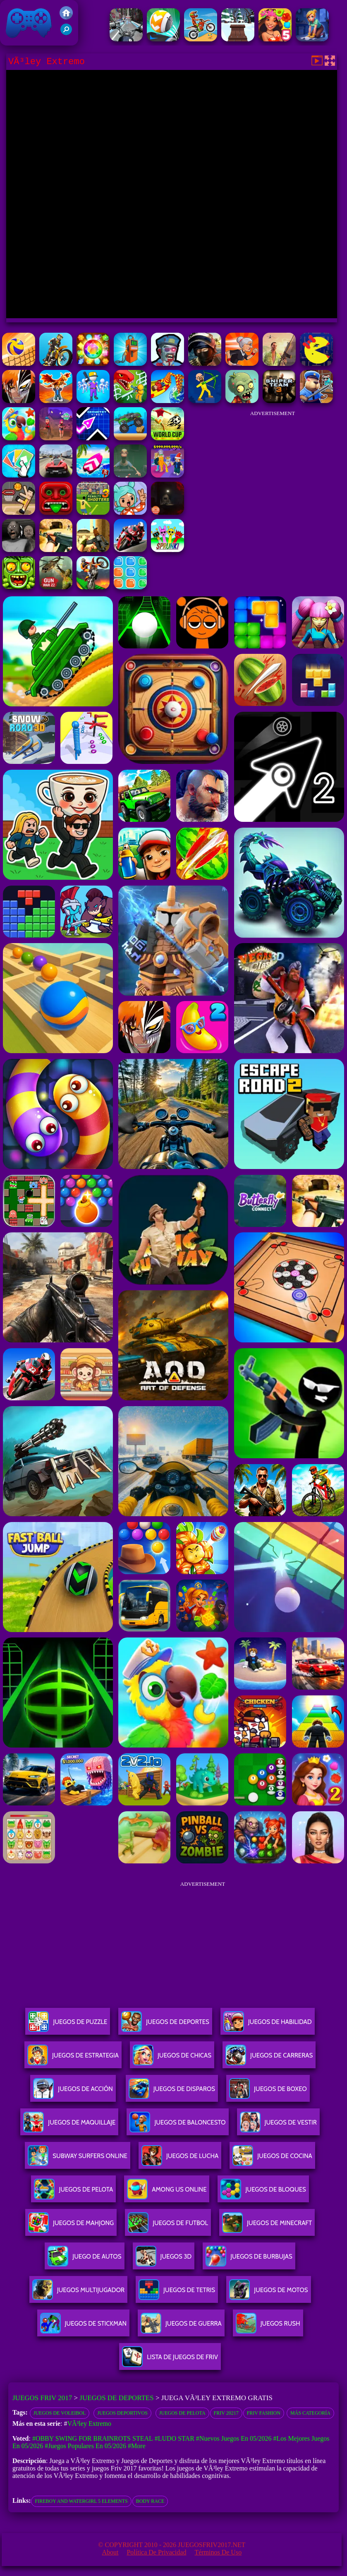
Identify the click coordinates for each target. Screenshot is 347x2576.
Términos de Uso (218, 2552)
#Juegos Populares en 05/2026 (85, 2445)
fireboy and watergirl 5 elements (81, 2501)
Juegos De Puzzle (67, 2025)
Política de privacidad (156, 2552)
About (110, 2552)
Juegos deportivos (122, 2413)
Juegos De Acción (72, 2092)
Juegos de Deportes (116, 2398)
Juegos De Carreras (269, 2058)
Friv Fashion (263, 2413)
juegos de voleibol (60, 2413)
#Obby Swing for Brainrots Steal (92, 2438)
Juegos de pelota (182, 2413)
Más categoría (310, 2413)
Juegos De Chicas (172, 2058)
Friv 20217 (226, 2413)
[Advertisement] (272, 473)
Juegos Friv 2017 (29, 22)
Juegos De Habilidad (267, 2025)
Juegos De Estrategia (73, 2058)
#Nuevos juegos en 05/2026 (234, 2438)
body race (150, 2501)
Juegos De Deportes (165, 2025)
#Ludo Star (174, 2438)
